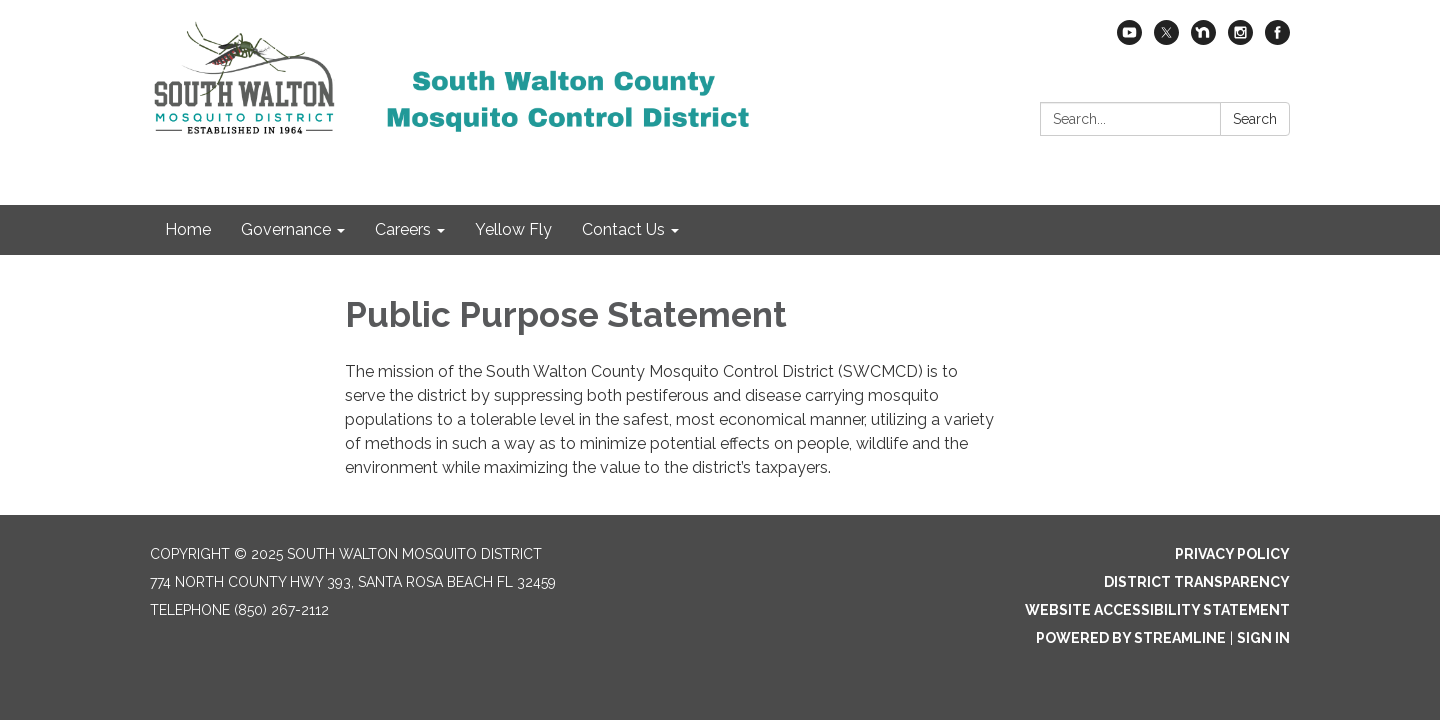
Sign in (1263, 638)
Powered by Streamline (1131, 638)
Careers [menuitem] (403, 229)
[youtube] (1129, 39)
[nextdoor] (1203, 39)
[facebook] (1277, 39)
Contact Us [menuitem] (623, 229)
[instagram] (1240, 39)
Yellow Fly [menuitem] (513, 229)
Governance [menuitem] (286, 229)
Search (1255, 119)
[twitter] (1166, 39)
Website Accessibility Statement (1157, 610)
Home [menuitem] (188, 229)
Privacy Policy (1232, 554)
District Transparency (1197, 582)
